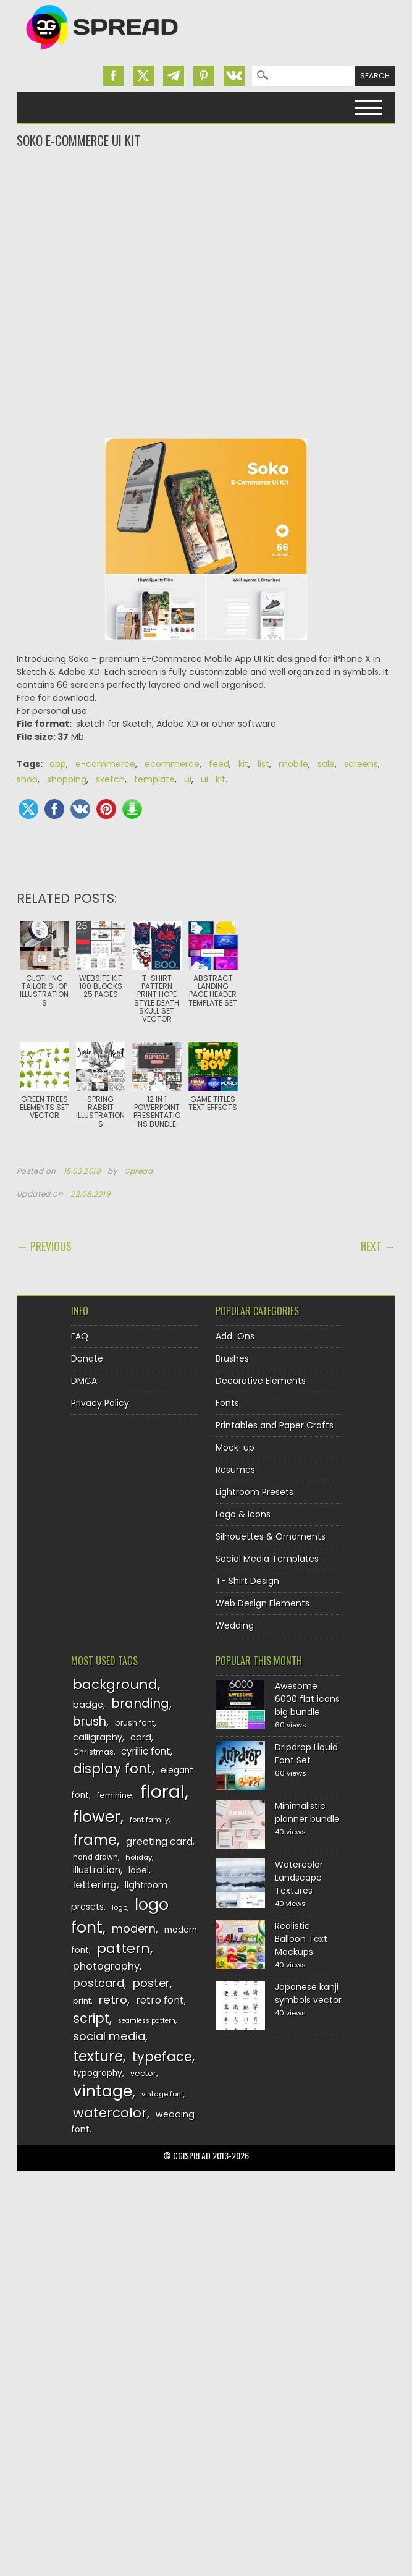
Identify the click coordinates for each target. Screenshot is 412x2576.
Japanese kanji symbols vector (308, 1993)
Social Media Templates (267, 1559)
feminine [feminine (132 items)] (114, 1795)
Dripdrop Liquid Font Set (306, 1753)
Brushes (232, 1358)
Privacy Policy (100, 1403)
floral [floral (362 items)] (162, 1791)
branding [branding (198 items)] (140, 1703)
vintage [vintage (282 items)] (102, 2091)
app (57, 764)
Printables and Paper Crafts (275, 1425)
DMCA (84, 1381)
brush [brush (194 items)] (89, 1721)
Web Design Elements (262, 1603)
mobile (293, 764)
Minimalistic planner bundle (307, 1812)
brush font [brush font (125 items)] (134, 1723)
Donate (87, 1358)
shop (27, 779)
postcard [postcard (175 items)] (98, 1983)
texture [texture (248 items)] (98, 2056)
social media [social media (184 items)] (109, 2036)
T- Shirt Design (247, 1581)
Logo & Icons (243, 1514)
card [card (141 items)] (140, 1737)
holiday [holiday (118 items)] (138, 1857)
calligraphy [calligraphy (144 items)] (97, 1737)
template (154, 779)
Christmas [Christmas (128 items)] (93, 1752)
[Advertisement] (206, 199)
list (263, 764)
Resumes (235, 1470)
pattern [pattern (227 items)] (123, 1948)
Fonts (227, 1403)
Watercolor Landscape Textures (299, 1877)
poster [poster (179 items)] (151, 1983)
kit (243, 764)
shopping (66, 779)
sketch (110, 779)
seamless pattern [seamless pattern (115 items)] (146, 2020)
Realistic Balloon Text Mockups (301, 1939)
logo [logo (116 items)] (119, 1907)
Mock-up (235, 1447)
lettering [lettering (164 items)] (95, 1885)
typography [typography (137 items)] (97, 2073)
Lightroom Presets (254, 1492)
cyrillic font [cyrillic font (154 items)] (145, 1751)
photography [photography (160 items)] (106, 1966)
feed (219, 764)
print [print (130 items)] (82, 2001)
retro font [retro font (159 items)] (160, 2000)
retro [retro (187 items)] (113, 1999)
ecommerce (172, 764)
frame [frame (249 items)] (95, 1839)
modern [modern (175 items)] (134, 1928)
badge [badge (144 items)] (88, 1704)
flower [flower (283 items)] (96, 1817)
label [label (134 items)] (138, 1870)
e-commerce (105, 764)
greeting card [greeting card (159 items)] (159, 1841)
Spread (139, 1171)
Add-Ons (235, 1336)
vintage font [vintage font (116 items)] (162, 2094)
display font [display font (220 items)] (112, 1768)
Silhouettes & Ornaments (271, 1536)
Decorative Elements (261, 1381)
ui (187, 779)
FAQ (79, 1336)
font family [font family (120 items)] (149, 1819)
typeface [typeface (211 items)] (162, 2056)
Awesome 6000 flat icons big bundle (307, 1699)
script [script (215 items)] (91, 2018)
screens (361, 764)
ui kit (213, 779)
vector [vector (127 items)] (143, 2073)
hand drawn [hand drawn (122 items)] (95, 1857)
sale (326, 764)
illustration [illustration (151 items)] (96, 1869)
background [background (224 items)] (115, 1684)
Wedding (235, 1625)
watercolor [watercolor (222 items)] (110, 2112)
